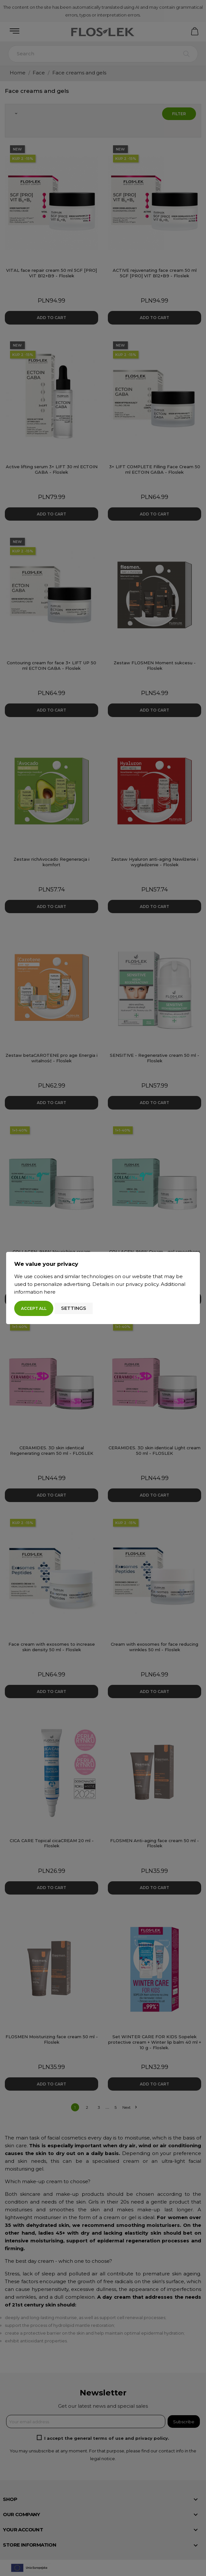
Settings (73, 1308)
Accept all (33, 1308)
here (50, 1292)
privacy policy (142, 1284)
